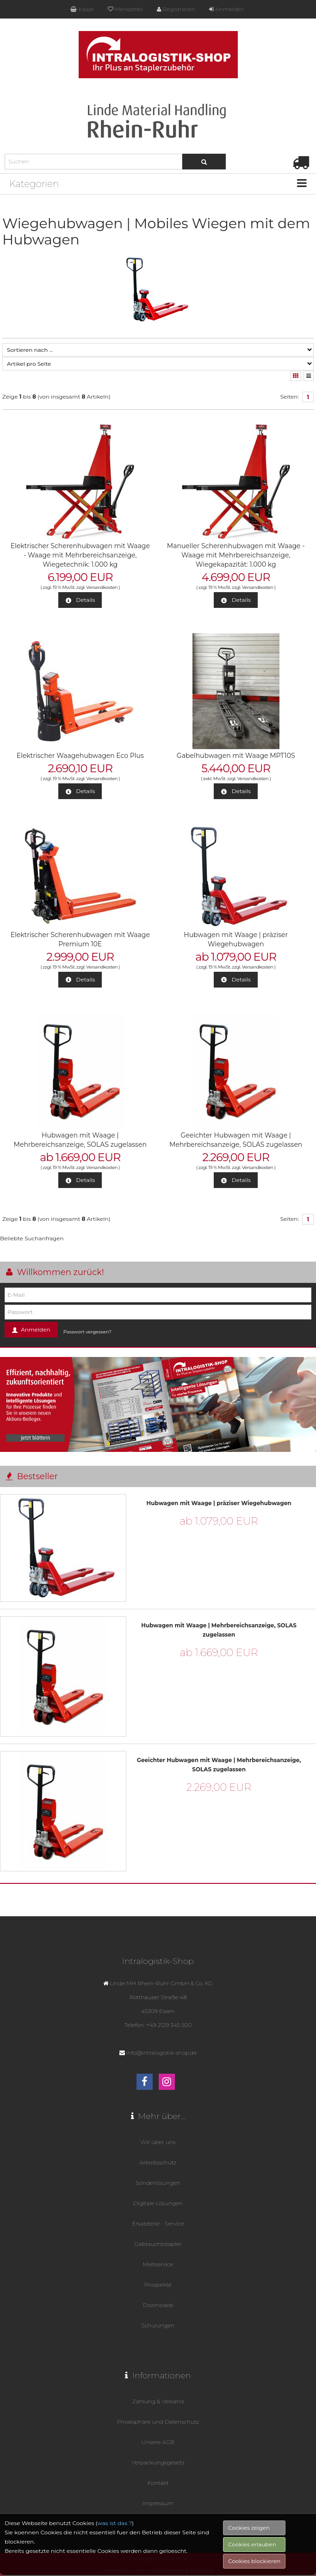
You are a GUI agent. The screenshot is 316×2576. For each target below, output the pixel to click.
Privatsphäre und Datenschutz (158, 2421)
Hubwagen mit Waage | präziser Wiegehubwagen (219, 1503)
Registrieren (176, 9)
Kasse (81, 9)
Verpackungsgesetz (158, 2462)
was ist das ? (114, 2544)
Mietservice (158, 2264)
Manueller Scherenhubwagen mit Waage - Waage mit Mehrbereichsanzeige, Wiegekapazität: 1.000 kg (236, 555)
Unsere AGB (158, 2441)
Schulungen (158, 2325)
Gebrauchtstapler (157, 2243)
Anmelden (226, 9)
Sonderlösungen (158, 2182)
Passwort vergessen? (87, 1332)
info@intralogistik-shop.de (161, 2052)
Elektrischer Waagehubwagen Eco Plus (80, 755)
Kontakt (157, 2482)
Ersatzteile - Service (158, 2223)
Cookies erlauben (252, 2565)
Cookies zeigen (249, 2548)
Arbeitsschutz (158, 2162)
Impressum (158, 2503)
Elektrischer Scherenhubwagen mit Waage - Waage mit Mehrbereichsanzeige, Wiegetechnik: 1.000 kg (80, 555)
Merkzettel (125, 9)
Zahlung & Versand (158, 2401)
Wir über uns (158, 2141)
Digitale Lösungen (158, 2203)
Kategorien (34, 183)
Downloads (158, 2304)
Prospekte (158, 2284)
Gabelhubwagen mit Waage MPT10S (236, 755)
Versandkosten (102, 587)
